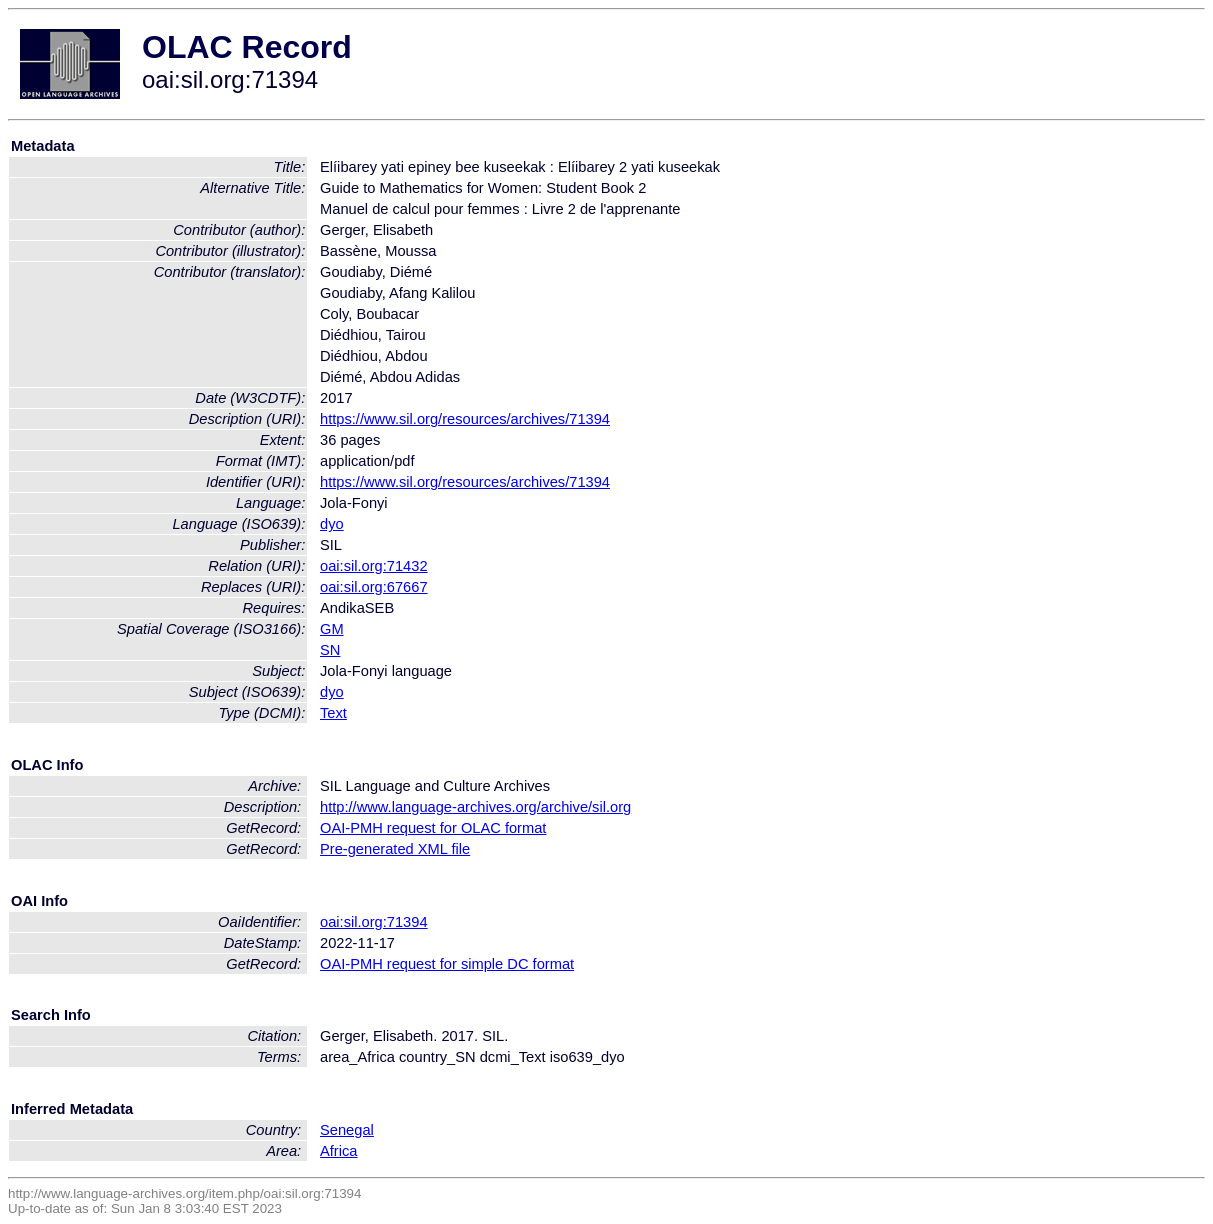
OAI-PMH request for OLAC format (433, 828)
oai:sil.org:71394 (374, 922)
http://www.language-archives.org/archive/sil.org (475, 807)
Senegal (347, 1130)
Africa (338, 1151)
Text (333, 713)
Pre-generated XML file (395, 849)
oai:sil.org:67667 (374, 587)
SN (330, 650)
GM (332, 629)
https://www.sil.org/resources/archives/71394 (465, 419)
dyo (332, 524)
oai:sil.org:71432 (374, 566)
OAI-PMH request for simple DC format (447, 964)
